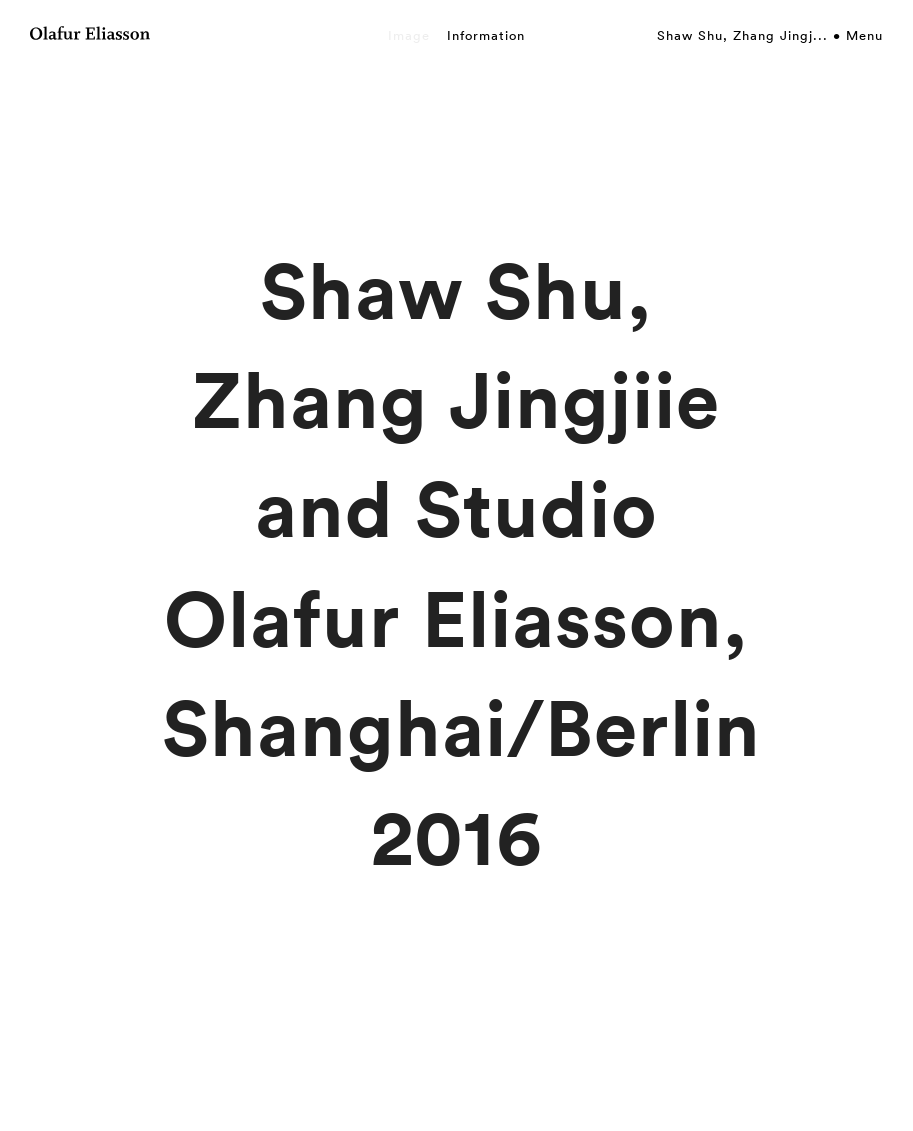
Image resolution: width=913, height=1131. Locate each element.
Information (486, 35)
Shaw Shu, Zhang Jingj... (742, 35)
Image (409, 35)
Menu (864, 35)
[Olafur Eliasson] (90, 36)
